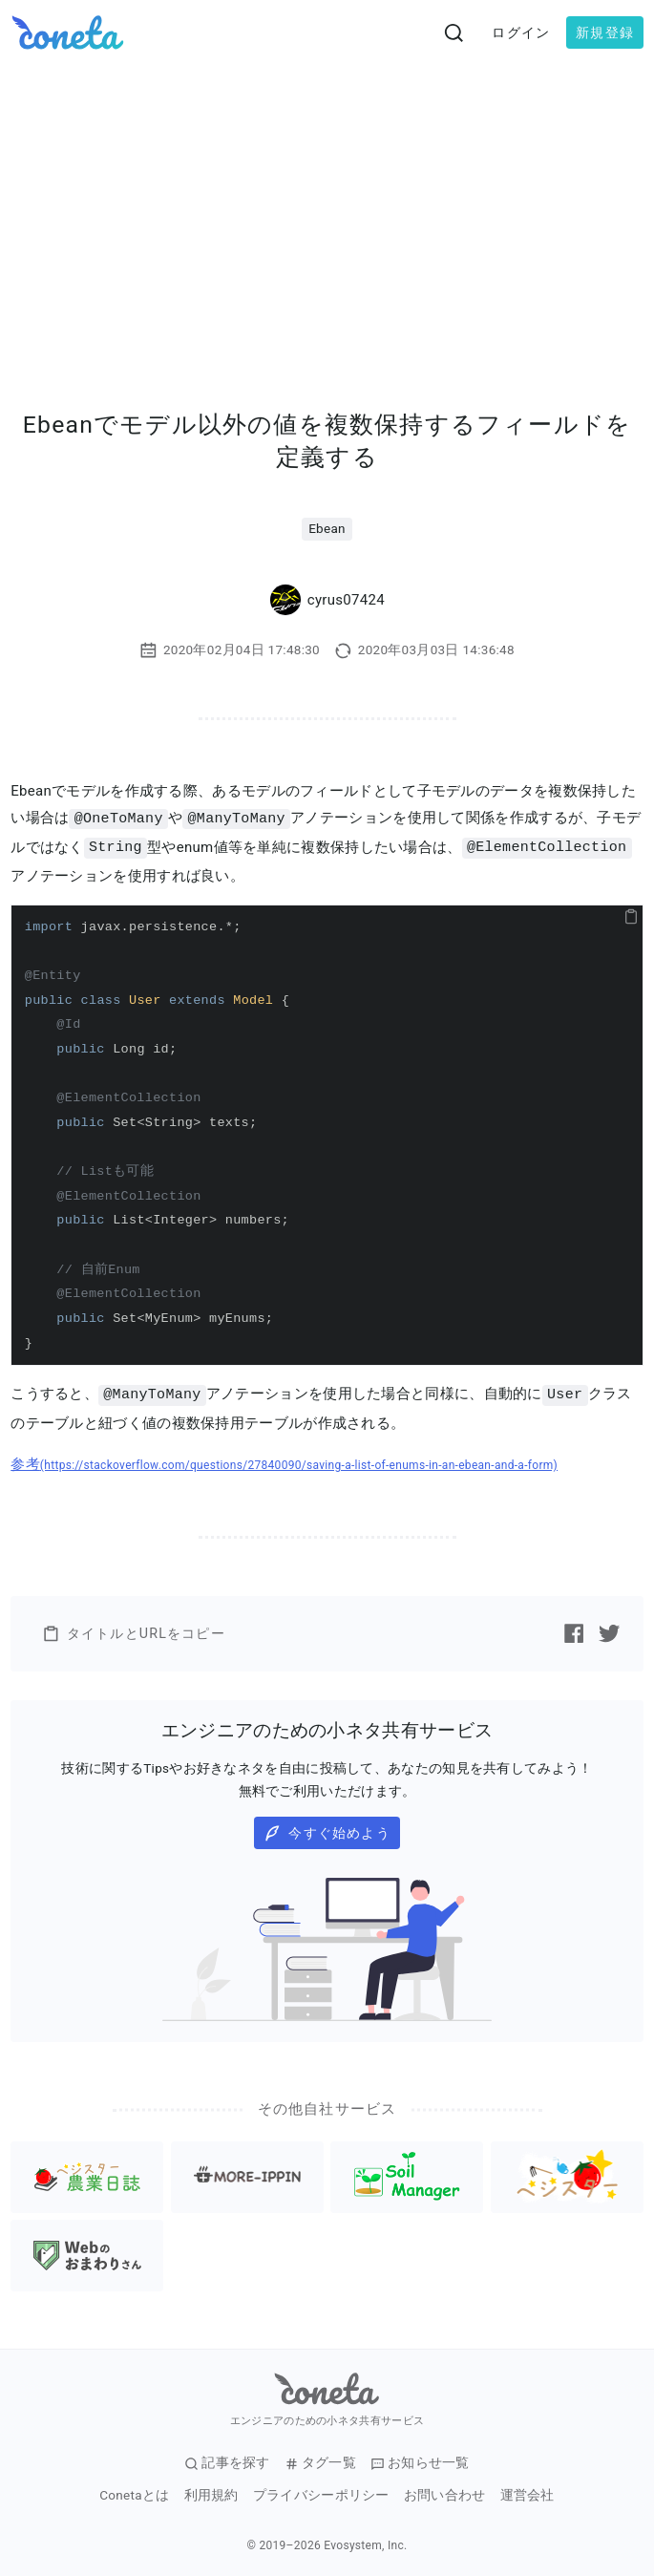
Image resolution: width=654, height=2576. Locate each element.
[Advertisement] (327, 208)
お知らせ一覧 (420, 2460)
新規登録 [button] (605, 32)
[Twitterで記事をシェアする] (609, 1630)
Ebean (327, 528)
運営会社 (527, 2492)
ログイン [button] (521, 32)
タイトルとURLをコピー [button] (133, 1631)
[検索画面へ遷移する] (454, 32)
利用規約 (211, 2492)
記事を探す (227, 2460)
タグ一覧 (320, 2460)
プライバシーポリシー (321, 2492)
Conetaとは (134, 2492)
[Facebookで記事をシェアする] (573, 1630)
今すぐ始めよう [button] (327, 1830)
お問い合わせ (445, 2492)
